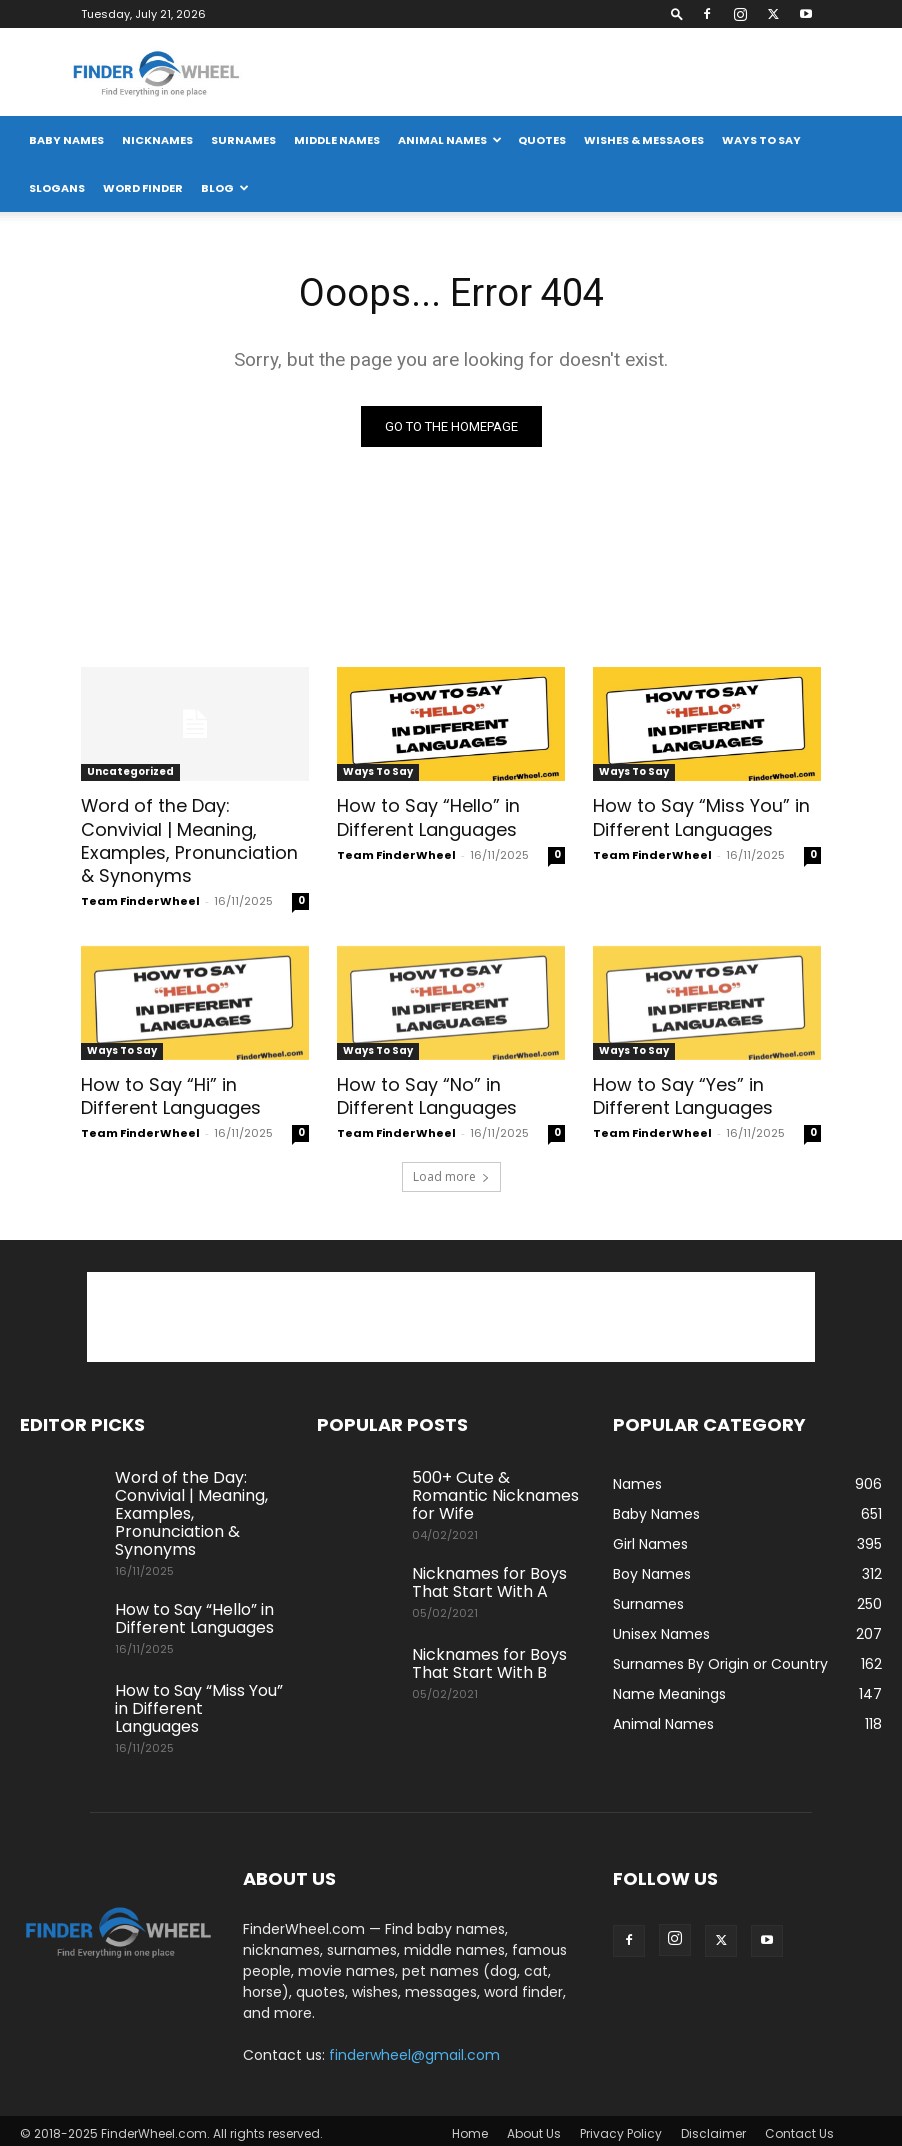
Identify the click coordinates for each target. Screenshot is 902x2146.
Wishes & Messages (644, 140)
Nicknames (157, 140)
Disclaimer (713, 2127)
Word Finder (143, 188)
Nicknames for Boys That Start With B (489, 1657)
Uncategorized (130, 771)
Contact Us (799, 2127)
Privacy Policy (621, 2127)
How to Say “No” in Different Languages (426, 1091)
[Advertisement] (451, 1311)
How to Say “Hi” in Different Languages (170, 1091)
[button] (677, 13)
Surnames (243, 140)
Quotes (542, 140)
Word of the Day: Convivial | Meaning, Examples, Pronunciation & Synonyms (194, 838)
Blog (225, 188)
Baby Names (66, 140)
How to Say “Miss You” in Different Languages (696, 816)
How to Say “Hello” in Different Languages (426, 816)
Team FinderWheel (140, 897)
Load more (451, 1170)
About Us (534, 2127)
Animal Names (450, 140)
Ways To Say (761, 140)
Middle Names (337, 140)
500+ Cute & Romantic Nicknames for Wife (495, 1489)
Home (470, 2127)
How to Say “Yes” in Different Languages (682, 1091)
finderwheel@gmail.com (414, 2049)
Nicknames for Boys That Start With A (489, 1576)
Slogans (57, 188)
